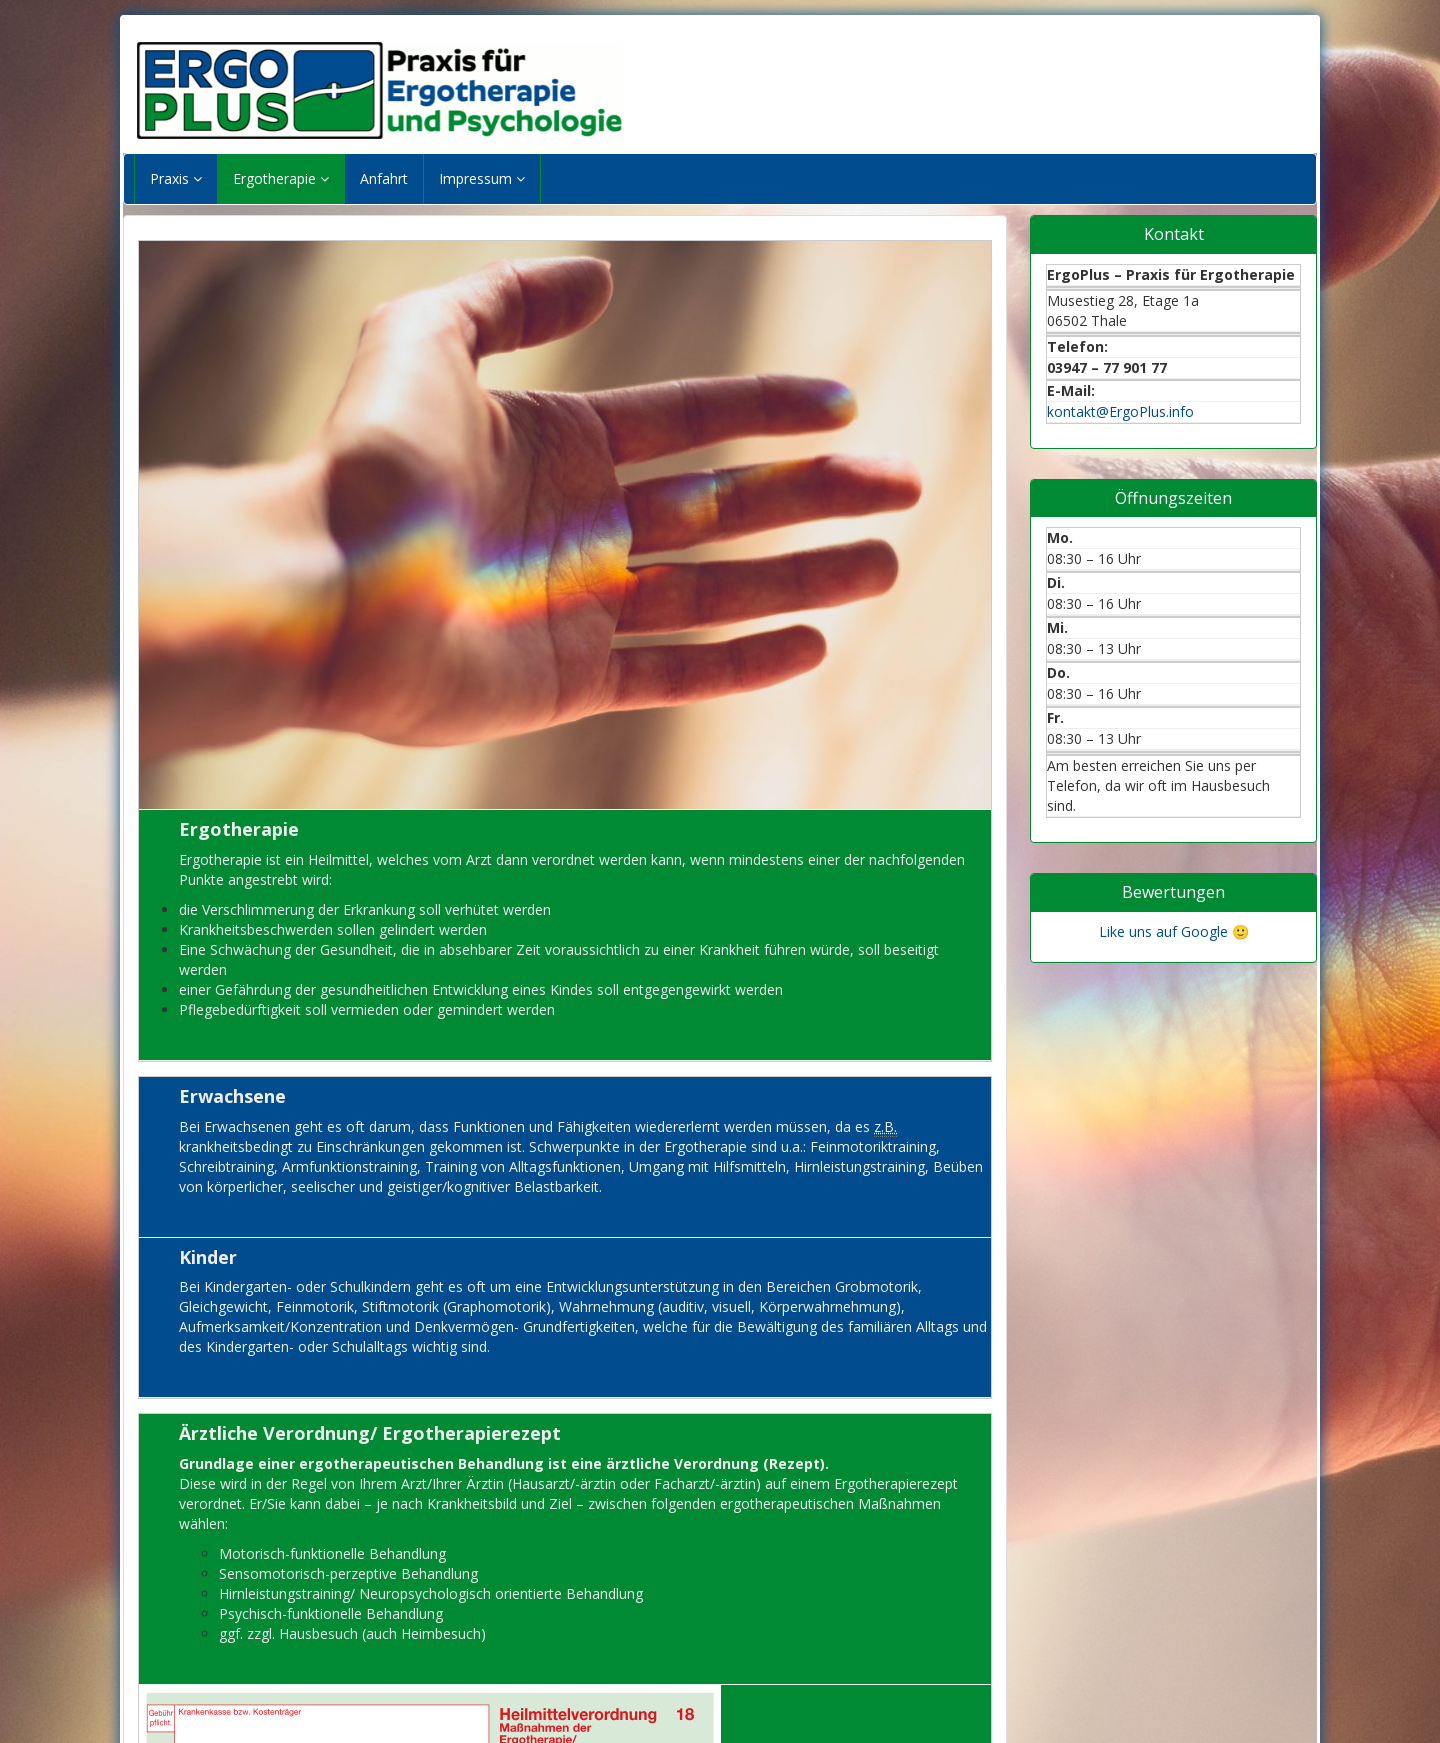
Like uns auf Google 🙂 (1174, 931)
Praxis (176, 178)
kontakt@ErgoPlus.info (1120, 411)
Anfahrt (384, 178)
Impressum (482, 178)
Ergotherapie (281, 178)
